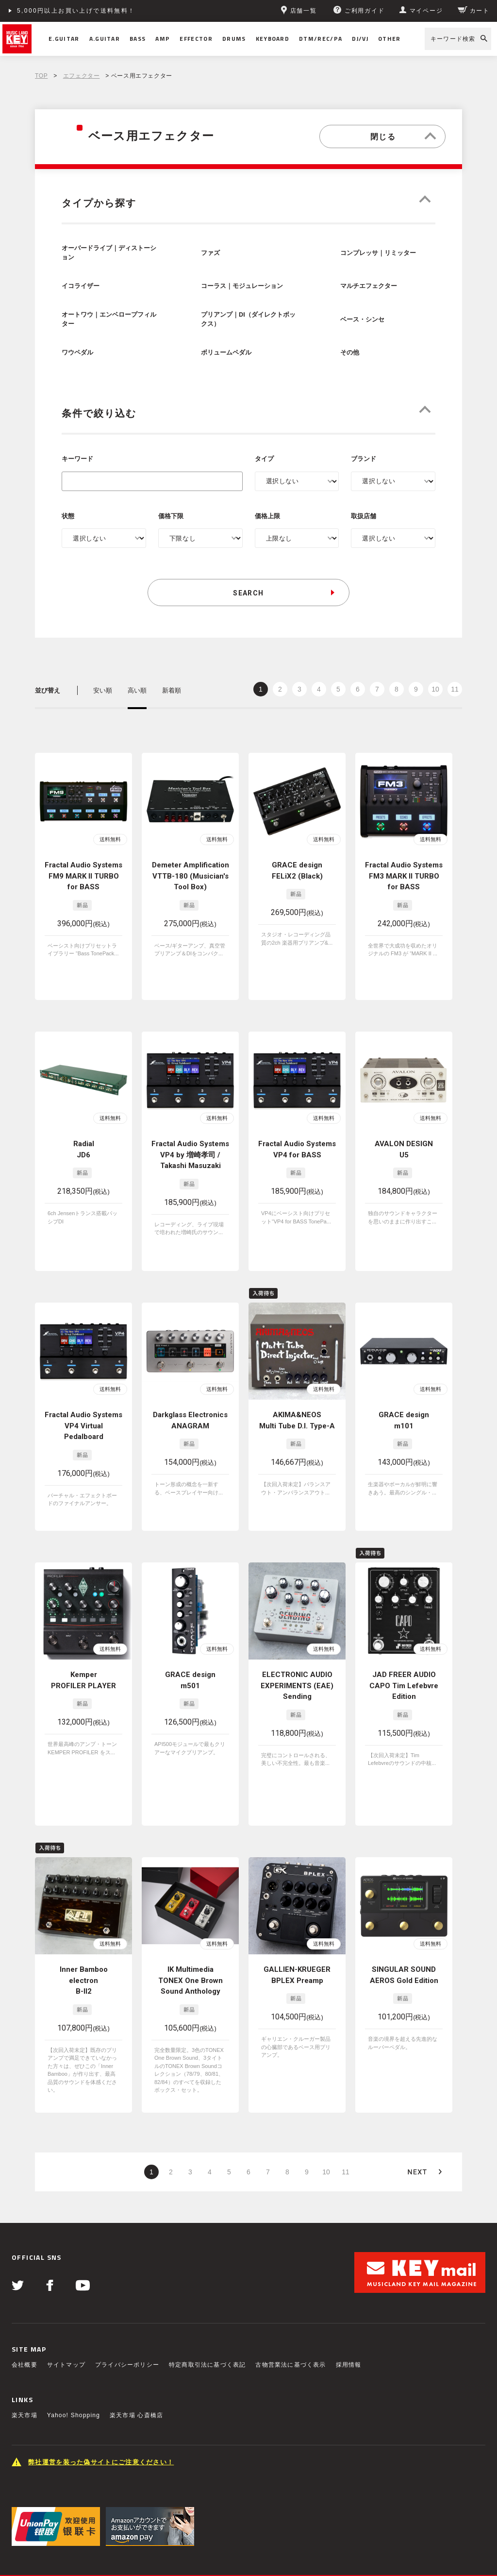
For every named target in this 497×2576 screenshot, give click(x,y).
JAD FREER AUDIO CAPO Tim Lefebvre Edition (403, 1641)
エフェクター (81, 75)
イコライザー (80, 286)
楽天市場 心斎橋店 (136, 2370)
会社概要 (24, 2320)
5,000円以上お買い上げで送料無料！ (76, 10)
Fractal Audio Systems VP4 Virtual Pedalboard (83, 1386)
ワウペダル (77, 352)
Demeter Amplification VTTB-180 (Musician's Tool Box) (190, 876)
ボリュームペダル (226, 352)
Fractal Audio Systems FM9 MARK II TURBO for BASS (83, 876)
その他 (349, 352)
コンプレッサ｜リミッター (378, 253)
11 (455, 689)
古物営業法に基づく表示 (290, 2320)
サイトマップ (66, 2320)
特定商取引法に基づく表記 (207, 2320)
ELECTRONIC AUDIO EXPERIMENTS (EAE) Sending (297, 1641)
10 (435, 689)
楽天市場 (24, 2370)
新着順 (171, 690)
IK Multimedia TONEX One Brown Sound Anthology (190, 1935)
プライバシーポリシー (127, 2320)
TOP (41, 75)
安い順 (102, 690)
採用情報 (349, 2320)
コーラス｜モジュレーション (242, 286)
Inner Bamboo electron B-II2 (84, 1935)
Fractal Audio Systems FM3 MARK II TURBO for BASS (404, 876)
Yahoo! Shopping (73, 2370)
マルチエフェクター (368, 286)
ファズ (210, 253)
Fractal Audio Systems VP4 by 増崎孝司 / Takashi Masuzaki (190, 1131)
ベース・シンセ (362, 319)
